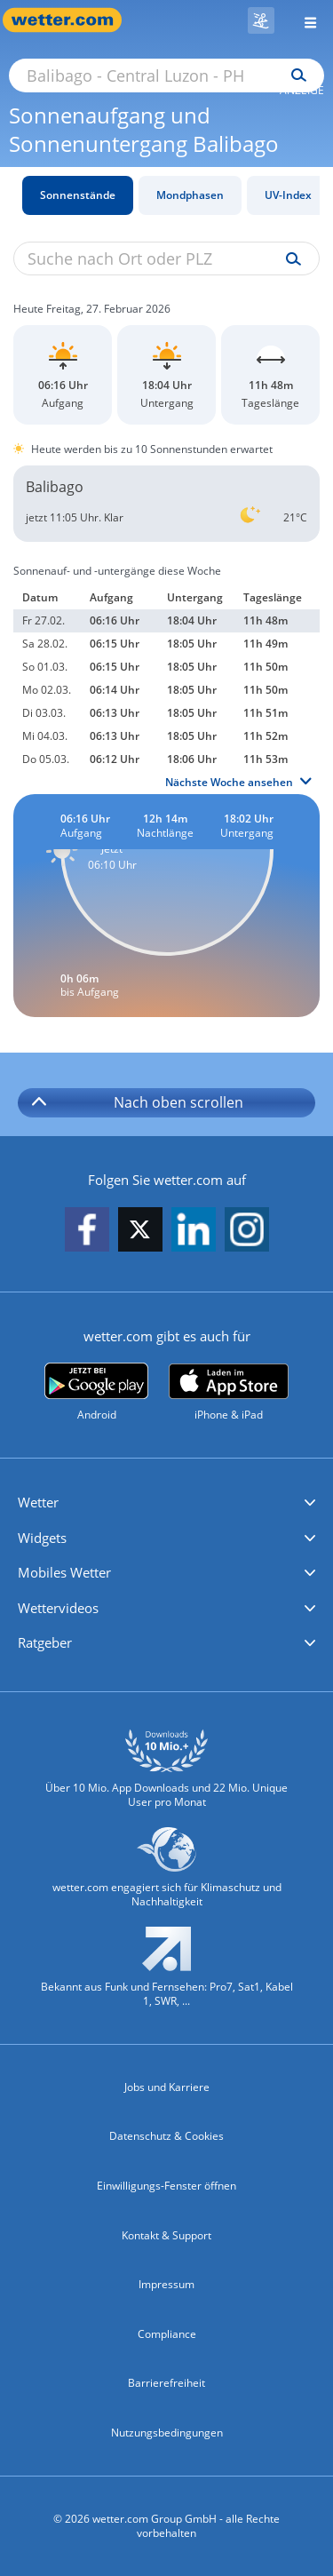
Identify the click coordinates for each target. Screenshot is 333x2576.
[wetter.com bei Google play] (96, 1392)
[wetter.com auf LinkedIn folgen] (193, 1230)
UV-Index (288, 195)
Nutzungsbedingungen (167, 2432)
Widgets (42, 1537)
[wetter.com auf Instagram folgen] (247, 1230)
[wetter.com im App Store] (229, 1393)
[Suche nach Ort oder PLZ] (166, 75)
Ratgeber (45, 1642)
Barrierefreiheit (166, 2382)
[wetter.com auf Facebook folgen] (87, 1230)
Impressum (166, 2284)
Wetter (38, 1502)
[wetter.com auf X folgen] (140, 1234)
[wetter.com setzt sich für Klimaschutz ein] (166, 1875)
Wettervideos (58, 1608)
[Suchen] (294, 75)
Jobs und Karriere (167, 2087)
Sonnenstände (77, 195)
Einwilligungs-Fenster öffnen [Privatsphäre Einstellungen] (166, 2185)
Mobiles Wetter (64, 1572)
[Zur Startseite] (71, 20)
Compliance (167, 2333)
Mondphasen (190, 195)
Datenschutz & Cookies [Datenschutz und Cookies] (166, 2135)
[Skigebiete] (261, 20)
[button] (166, 1503)
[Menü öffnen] (303, 20)
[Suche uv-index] (289, 259)
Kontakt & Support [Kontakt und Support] (166, 2235)
